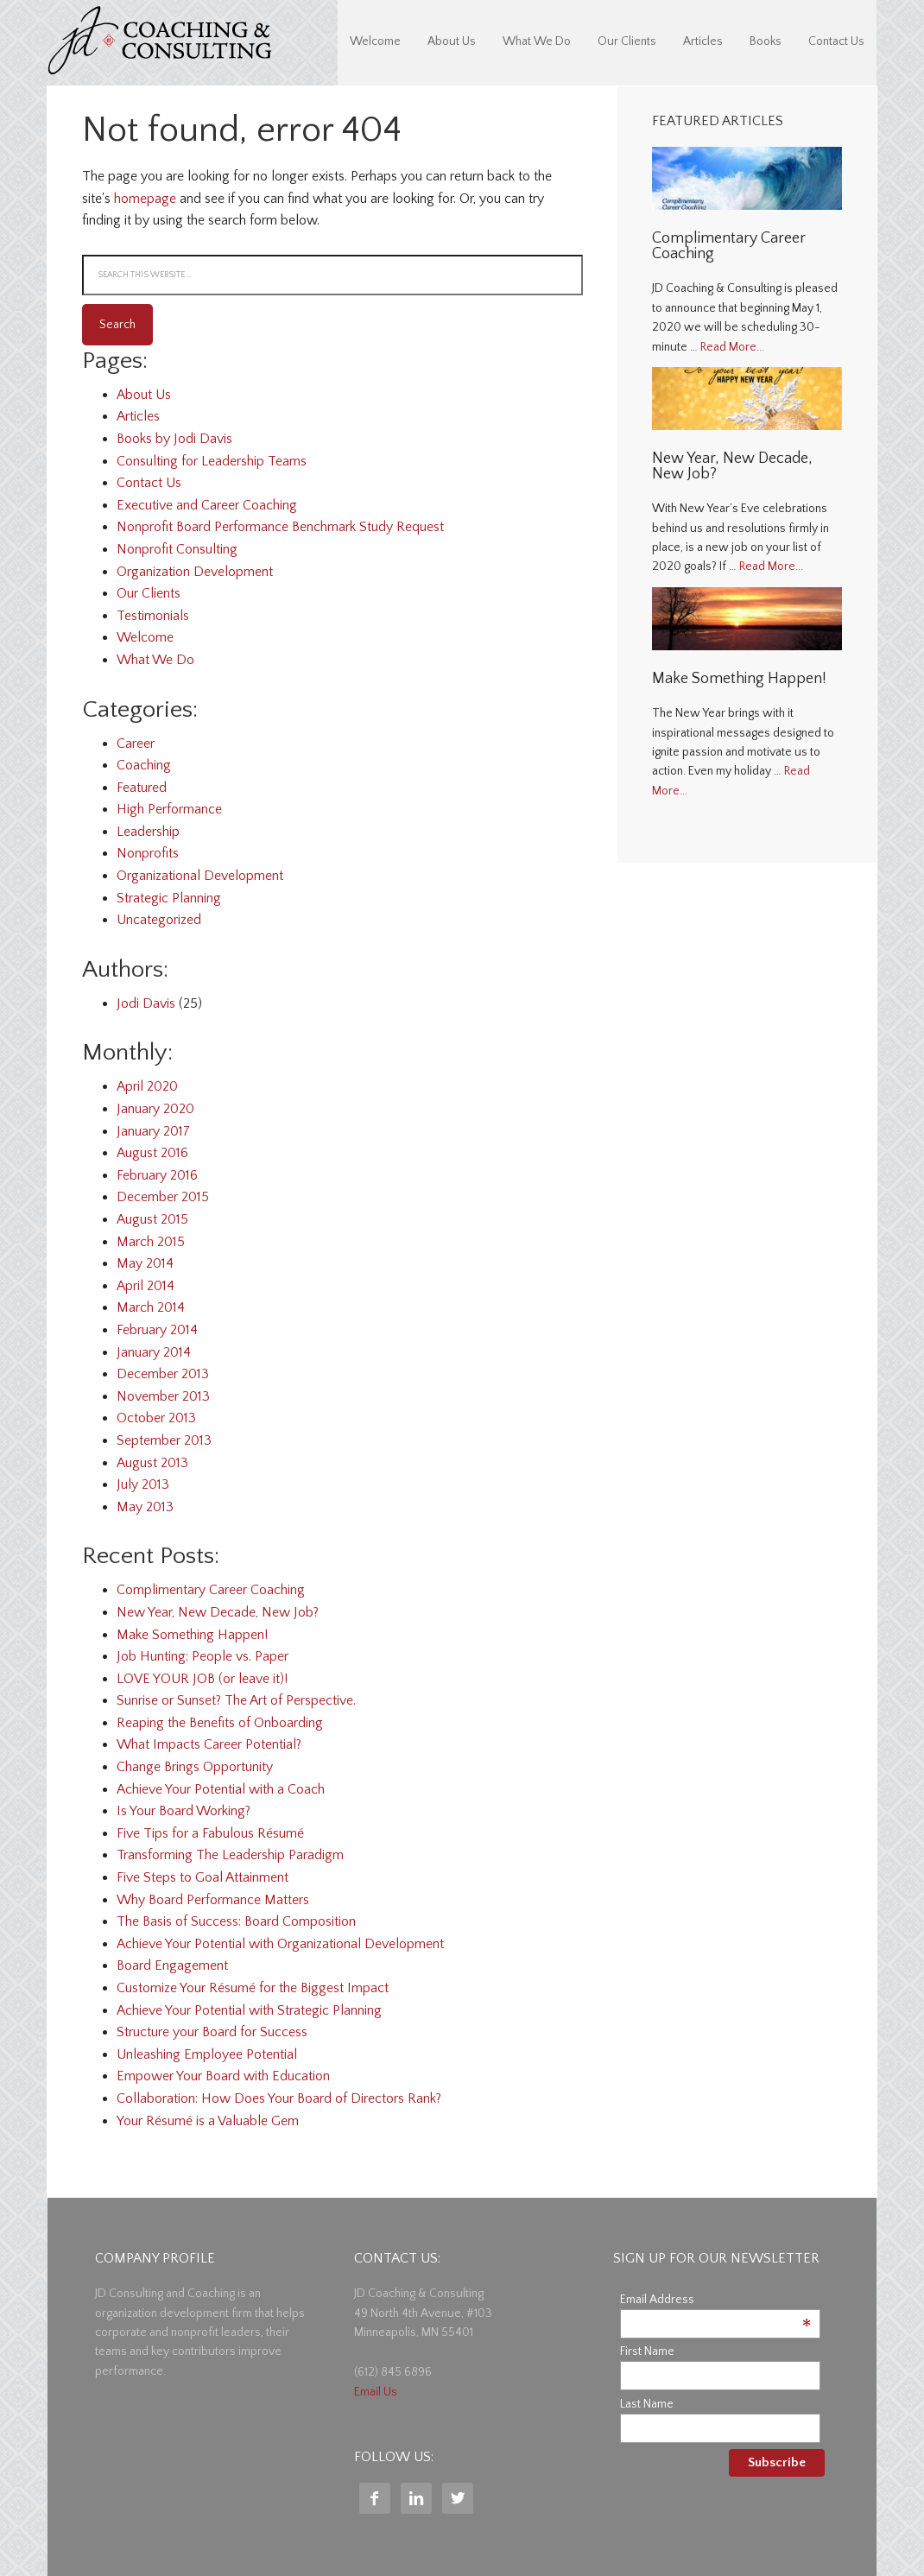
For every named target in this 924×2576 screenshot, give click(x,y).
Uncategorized (159, 919)
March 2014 (151, 1307)
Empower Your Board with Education (223, 2076)
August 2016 (152, 1153)
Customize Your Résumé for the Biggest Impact (253, 1988)
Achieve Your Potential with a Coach (221, 1789)
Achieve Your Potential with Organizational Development (280, 1944)
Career (136, 743)
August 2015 (152, 1219)
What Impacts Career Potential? (209, 1744)
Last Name (647, 2404)
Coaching (144, 765)
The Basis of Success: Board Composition (236, 1921)
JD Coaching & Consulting (159, 43)
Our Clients (148, 593)
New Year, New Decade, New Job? (218, 1612)
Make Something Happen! (192, 1634)
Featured (142, 787)
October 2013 (156, 1418)
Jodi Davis (146, 1003)
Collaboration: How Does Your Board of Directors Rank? (279, 2098)
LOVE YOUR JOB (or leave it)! (202, 1679)
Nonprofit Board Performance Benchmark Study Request (280, 527)
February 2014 (157, 1330)
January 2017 (153, 1131)
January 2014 (154, 1352)
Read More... (732, 347)
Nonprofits (148, 853)
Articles (138, 416)
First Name (647, 2351)
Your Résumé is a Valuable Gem (208, 2121)
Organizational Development (200, 875)
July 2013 (143, 1484)
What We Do (155, 660)
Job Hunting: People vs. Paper (202, 1656)
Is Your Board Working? (183, 1811)
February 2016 (157, 1175)
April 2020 (147, 1086)
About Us (144, 394)
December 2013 (163, 1374)
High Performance (169, 809)
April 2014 (145, 1286)
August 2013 (152, 1463)
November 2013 (163, 1396)
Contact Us (149, 483)
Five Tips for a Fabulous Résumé (210, 1833)
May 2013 (145, 1507)
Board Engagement (172, 1965)
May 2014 (145, 1263)
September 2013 (164, 1440)
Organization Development (195, 571)
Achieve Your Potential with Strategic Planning (249, 2010)
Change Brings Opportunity (195, 1767)
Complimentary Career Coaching (211, 1590)
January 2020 (155, 1109)
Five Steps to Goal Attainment (202, 1877)
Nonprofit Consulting (177, 549)
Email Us (375, 2392)
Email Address (716, 2300)
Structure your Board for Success (212, 2032)
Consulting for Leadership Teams (212, 461)
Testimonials (153, 615)
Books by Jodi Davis (174, 438)
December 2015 (163, 1197)
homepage (145, 198)
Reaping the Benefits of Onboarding (220, 1723)
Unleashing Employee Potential (207, 2054)
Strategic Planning (169, 898)
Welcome (145, 637)
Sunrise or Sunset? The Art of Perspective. (236, 1700)
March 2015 (151, 1242)
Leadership (148, 831)
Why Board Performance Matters (213, 1900)
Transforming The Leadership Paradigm (230, 1855)
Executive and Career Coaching (207, 505)
